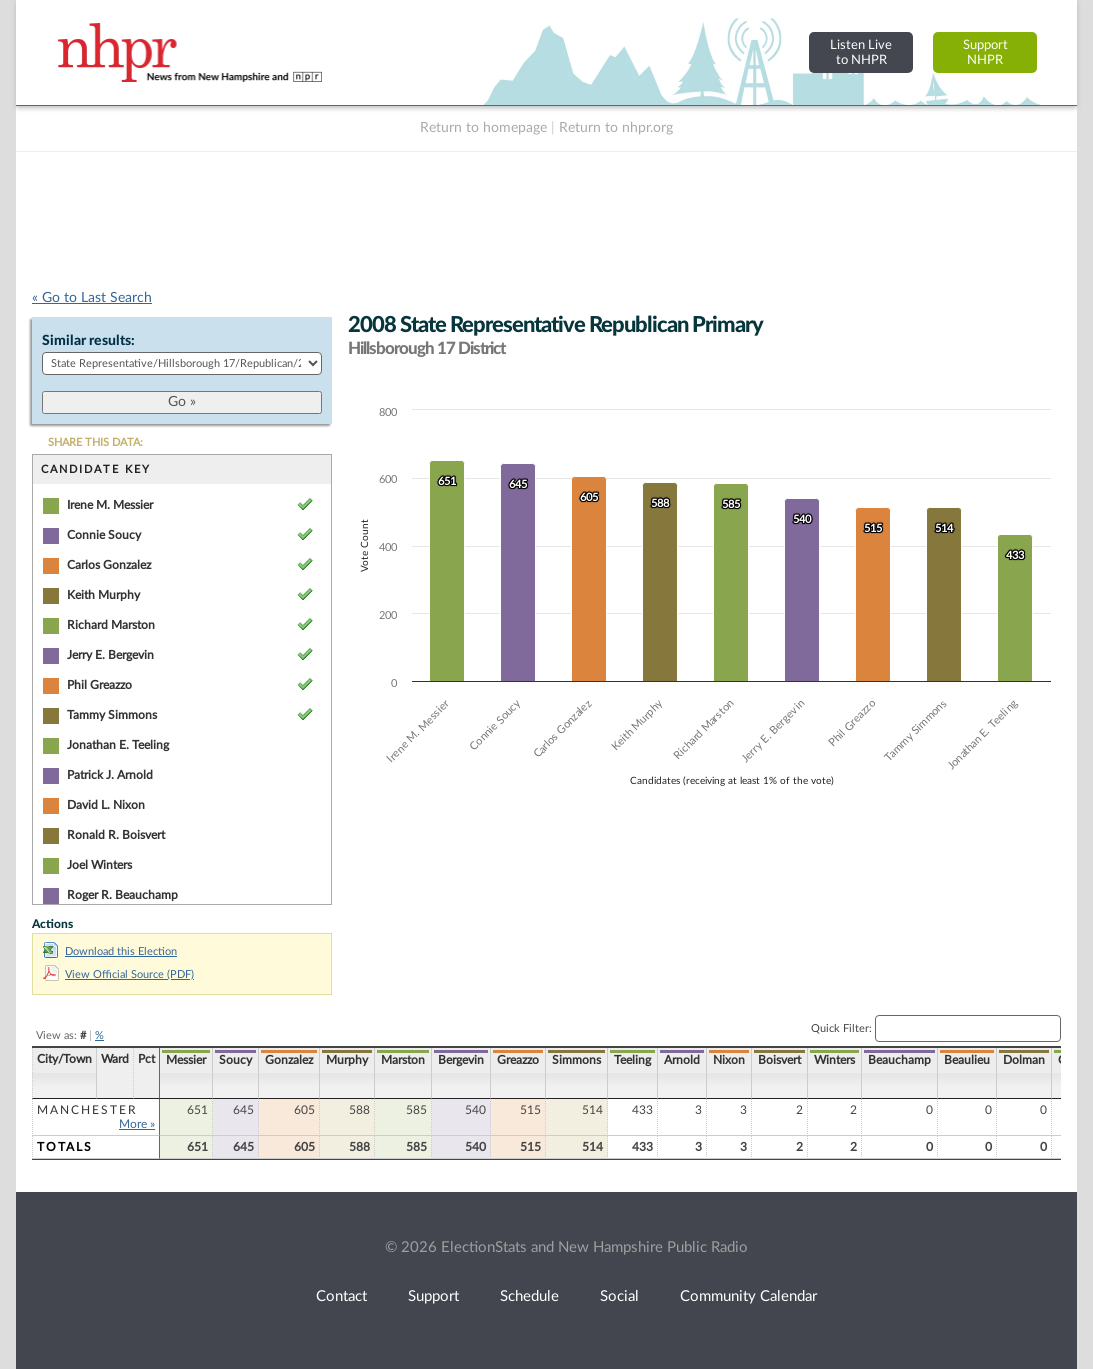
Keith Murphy (103, 595)
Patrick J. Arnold (110, 775)
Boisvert (779, 1060)
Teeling (632, 1060)
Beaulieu (967, 1060)
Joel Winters (99, 865)
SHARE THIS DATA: (95, 442)
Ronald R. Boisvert (116, 835)
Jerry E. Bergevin (110, 655)
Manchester (87, 1110)
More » (137, 1124)
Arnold (682, 1060)
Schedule (529, 1296)
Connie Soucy (104, 535)
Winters (834, 1060)
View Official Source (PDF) (118, 974)
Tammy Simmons (112, 715)
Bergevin (461, 1060)
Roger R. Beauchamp (122, 895)
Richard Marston (111, 625)
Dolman (1024, 1060)
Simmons (576, 1060)
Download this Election (110, 951)
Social (619, 1296)
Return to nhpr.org (616, 128)
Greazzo (518, 1060)
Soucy (235, 1060)
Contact (341, 1296)
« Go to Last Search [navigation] (92, 298)
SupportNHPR (985, 52)
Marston (403, 1060)
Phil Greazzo (99, 685)
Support (433, 1296)
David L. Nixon (106, 805)
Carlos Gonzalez (109, 565)
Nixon (729, 1060)
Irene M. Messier (110, 505)
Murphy (347, 1060)
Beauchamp (899, 1060)
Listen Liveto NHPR (861, 52)
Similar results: (88, 341)
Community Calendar (748, 1296)
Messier (186, 1060)
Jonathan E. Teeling (118, 745)
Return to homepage (483, 128)
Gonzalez (289, 1060)
